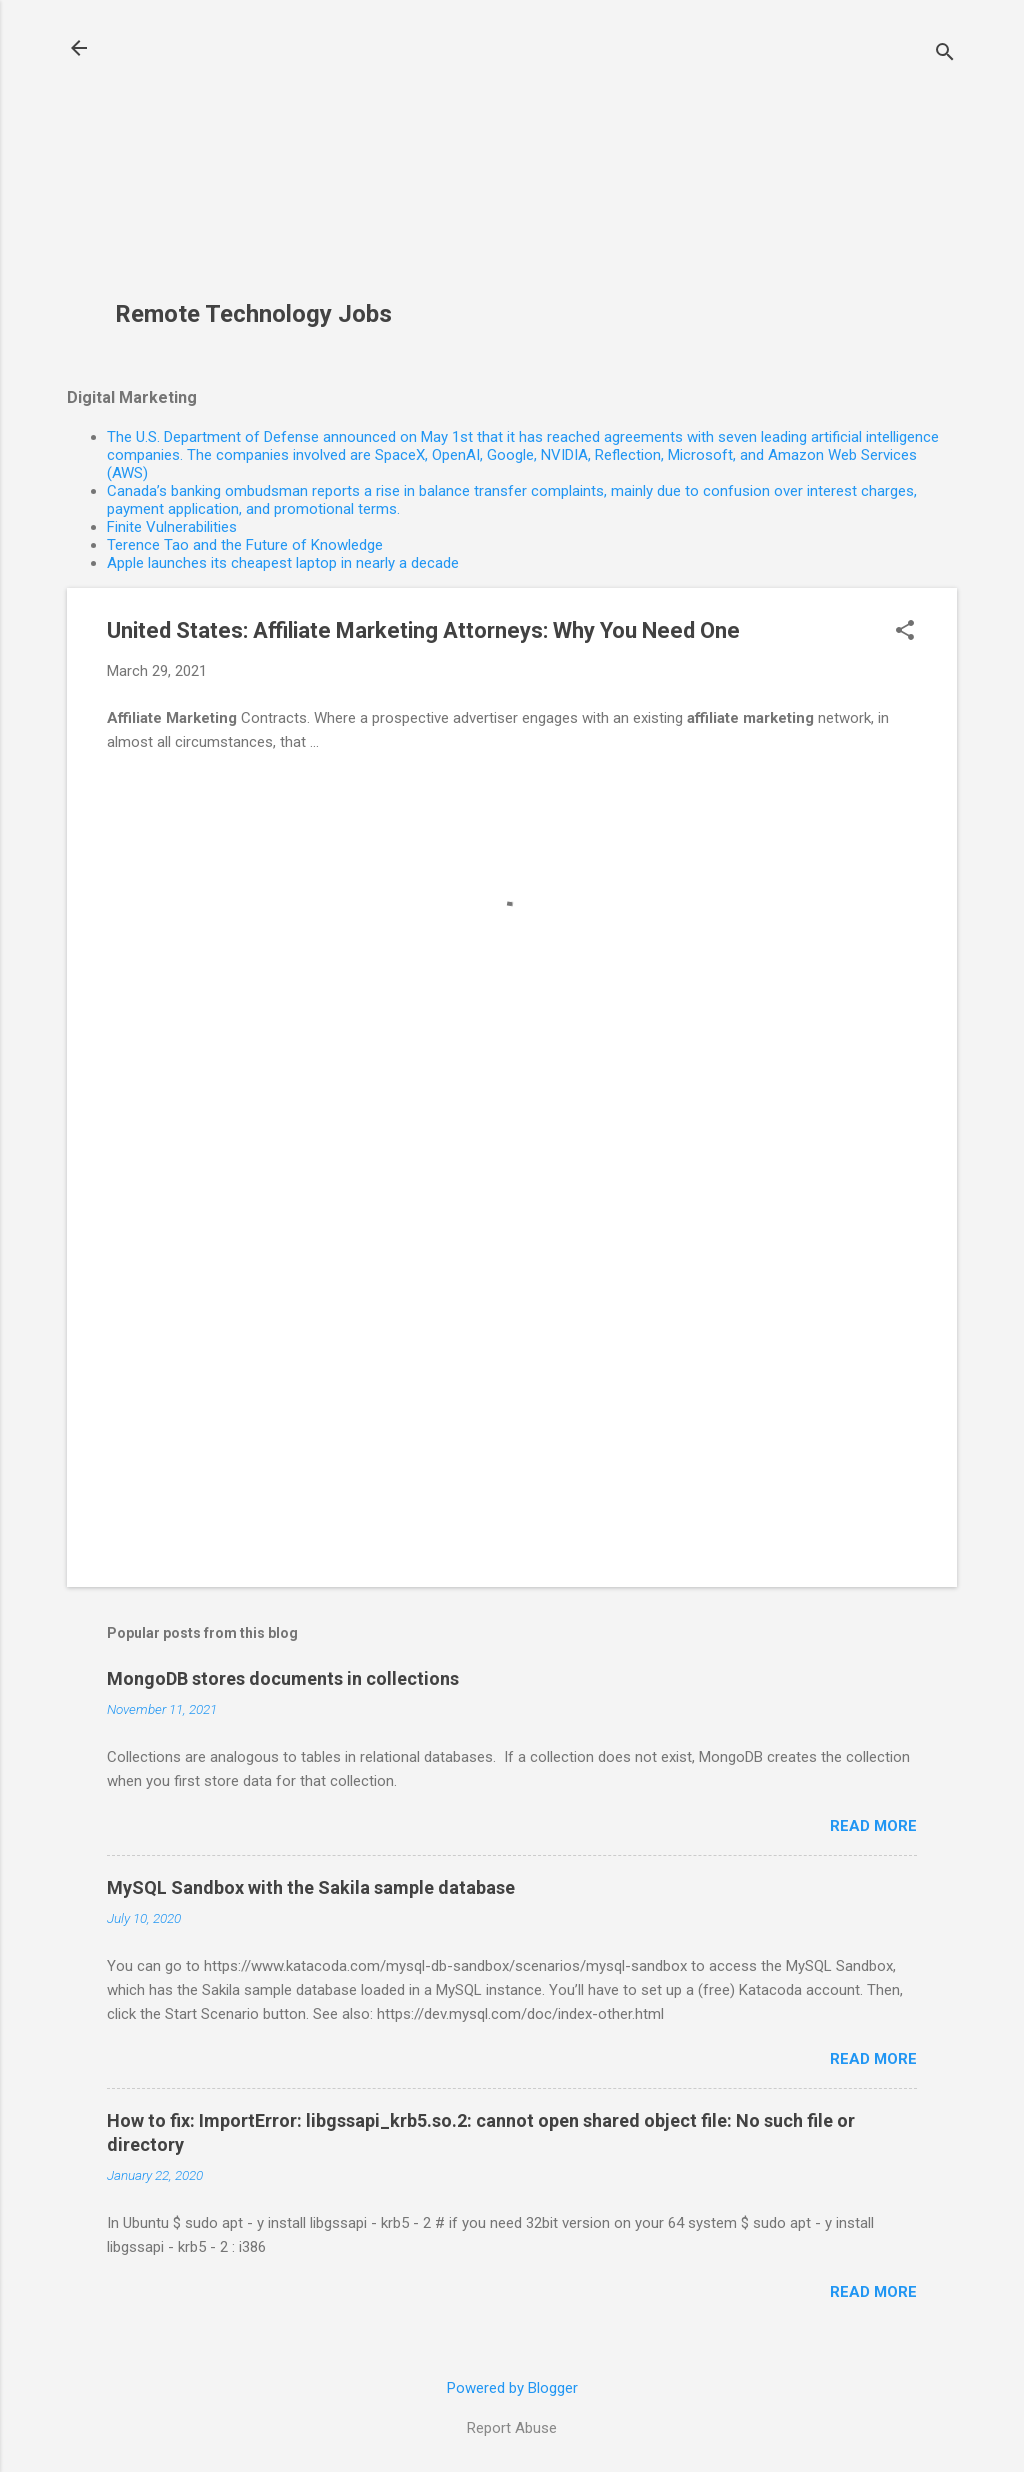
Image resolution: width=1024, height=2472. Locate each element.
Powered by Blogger (512, 2388)
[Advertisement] (261, 161)
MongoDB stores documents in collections (283, 1678)
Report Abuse (512, 2428)
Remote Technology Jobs (253, 314)
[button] (905, 632)
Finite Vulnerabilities (172, 527)
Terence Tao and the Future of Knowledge (245, 545)
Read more (873, 1826)
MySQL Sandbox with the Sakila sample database (311, 1887)
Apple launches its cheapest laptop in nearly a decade (283, 563)
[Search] (945, 54)
